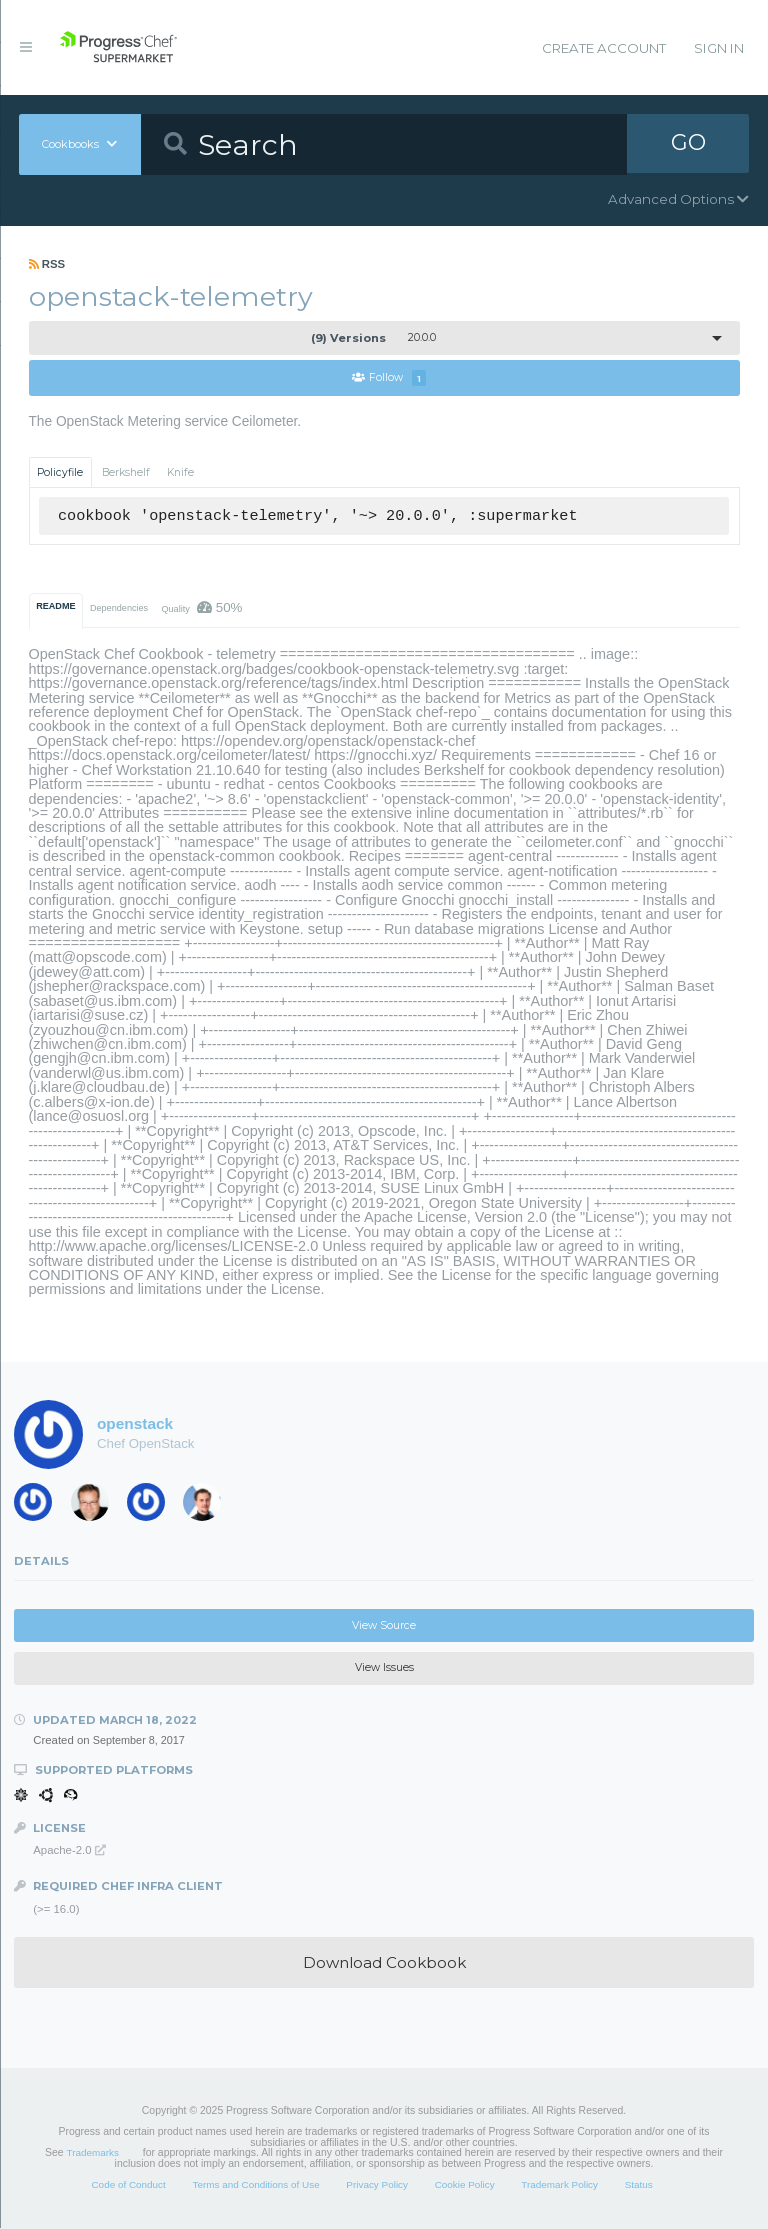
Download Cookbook (384, 1962)
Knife (180, 472)
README (55, 606)
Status (639, 2184)
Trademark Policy (559, 2184)
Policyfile (60, 472)
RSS (47, 264)
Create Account (604, 48)
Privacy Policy (377, 2184)
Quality (201, 607)
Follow (389, 378)
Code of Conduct (128, 2184)
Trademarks (93, 2153)
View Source (384, 1625)
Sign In (719, 48)
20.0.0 (373, 338)
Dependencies (119, 608)
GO (688, 144)
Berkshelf (126, 472)
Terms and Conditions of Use (255, 2184)
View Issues (384, 1668)
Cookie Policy (465, 2184)
